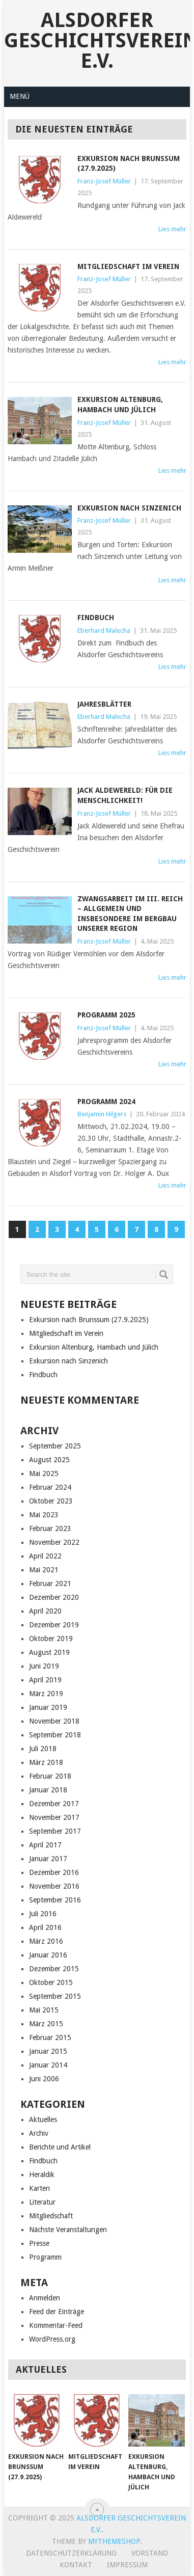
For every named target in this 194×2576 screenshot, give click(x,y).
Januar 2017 (48, 1859)
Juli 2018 (43, 1749)
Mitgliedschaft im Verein (128, 266)
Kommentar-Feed (55, 2325)
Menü (20, 96)
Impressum (127, 2565)
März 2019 (46, 1693)
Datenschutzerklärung (71, 2553)
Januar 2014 (48, 2065)
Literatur (42, 2202)
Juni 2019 (44, 1666)
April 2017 (45, 1845)
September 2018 (55, 1735)
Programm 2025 (106, 1015)
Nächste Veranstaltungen (68, 2229)
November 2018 (54, 1721)
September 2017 (55, 1831)
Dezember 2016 (54, 1872)
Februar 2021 (50, 1583)
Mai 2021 (44, 1570)
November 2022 (54, 1542)
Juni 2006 (44, 2079)
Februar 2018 (50, 1776)
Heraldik (41, 2174)
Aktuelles (43, 2119)
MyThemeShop (114, 2541)
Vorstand (149, 2553)
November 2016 (54, 1886)
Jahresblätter (104, 704)
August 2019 (49, 1652)
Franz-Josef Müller (104, 181)
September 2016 (55, 1900)
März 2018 (46, 1762)
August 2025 (49, 1460)
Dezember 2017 (54, 1804)
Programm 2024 (106, 1101)
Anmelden (44, 2298)
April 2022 (45, 1556)
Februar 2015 (50, 2037)
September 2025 (55, 1446)
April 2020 (45, 1611)
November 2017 (54, 1817)
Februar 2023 (50, 1528)
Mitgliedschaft (51, 2216)
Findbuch (95, 617)
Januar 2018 (48, 1790)
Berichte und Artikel (60, 2147)
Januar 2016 (48, 1955)
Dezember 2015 (54, 1969)
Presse (39, 2243)
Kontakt (76, 2565)
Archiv (38, 2133)
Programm (45, 2257)
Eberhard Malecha (103, 630)
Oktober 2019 (51, 1638)
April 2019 (45, 1680)
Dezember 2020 (54, 1597)
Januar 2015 (48, 2051)
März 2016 (46, 1941)
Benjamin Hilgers (101, 1114)
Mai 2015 (44, 2010)
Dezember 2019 (54, 1625)
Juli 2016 (43, 1914)
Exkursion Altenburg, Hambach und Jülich (93, 1347)
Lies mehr (172, 229)
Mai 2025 (44, 1473)
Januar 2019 (48, 1707)
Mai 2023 (44, 1515)
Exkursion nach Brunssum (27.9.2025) (89, 1320)
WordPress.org (52, 2339)
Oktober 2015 (51, 1982)
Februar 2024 (50, 1487)
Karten (39, 2188)
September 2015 (55, 1996)
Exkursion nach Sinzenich (129, 508)
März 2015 (46, 2024)
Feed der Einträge (56, 2311)
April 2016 (45, 1927)
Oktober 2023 (51, 1501)
